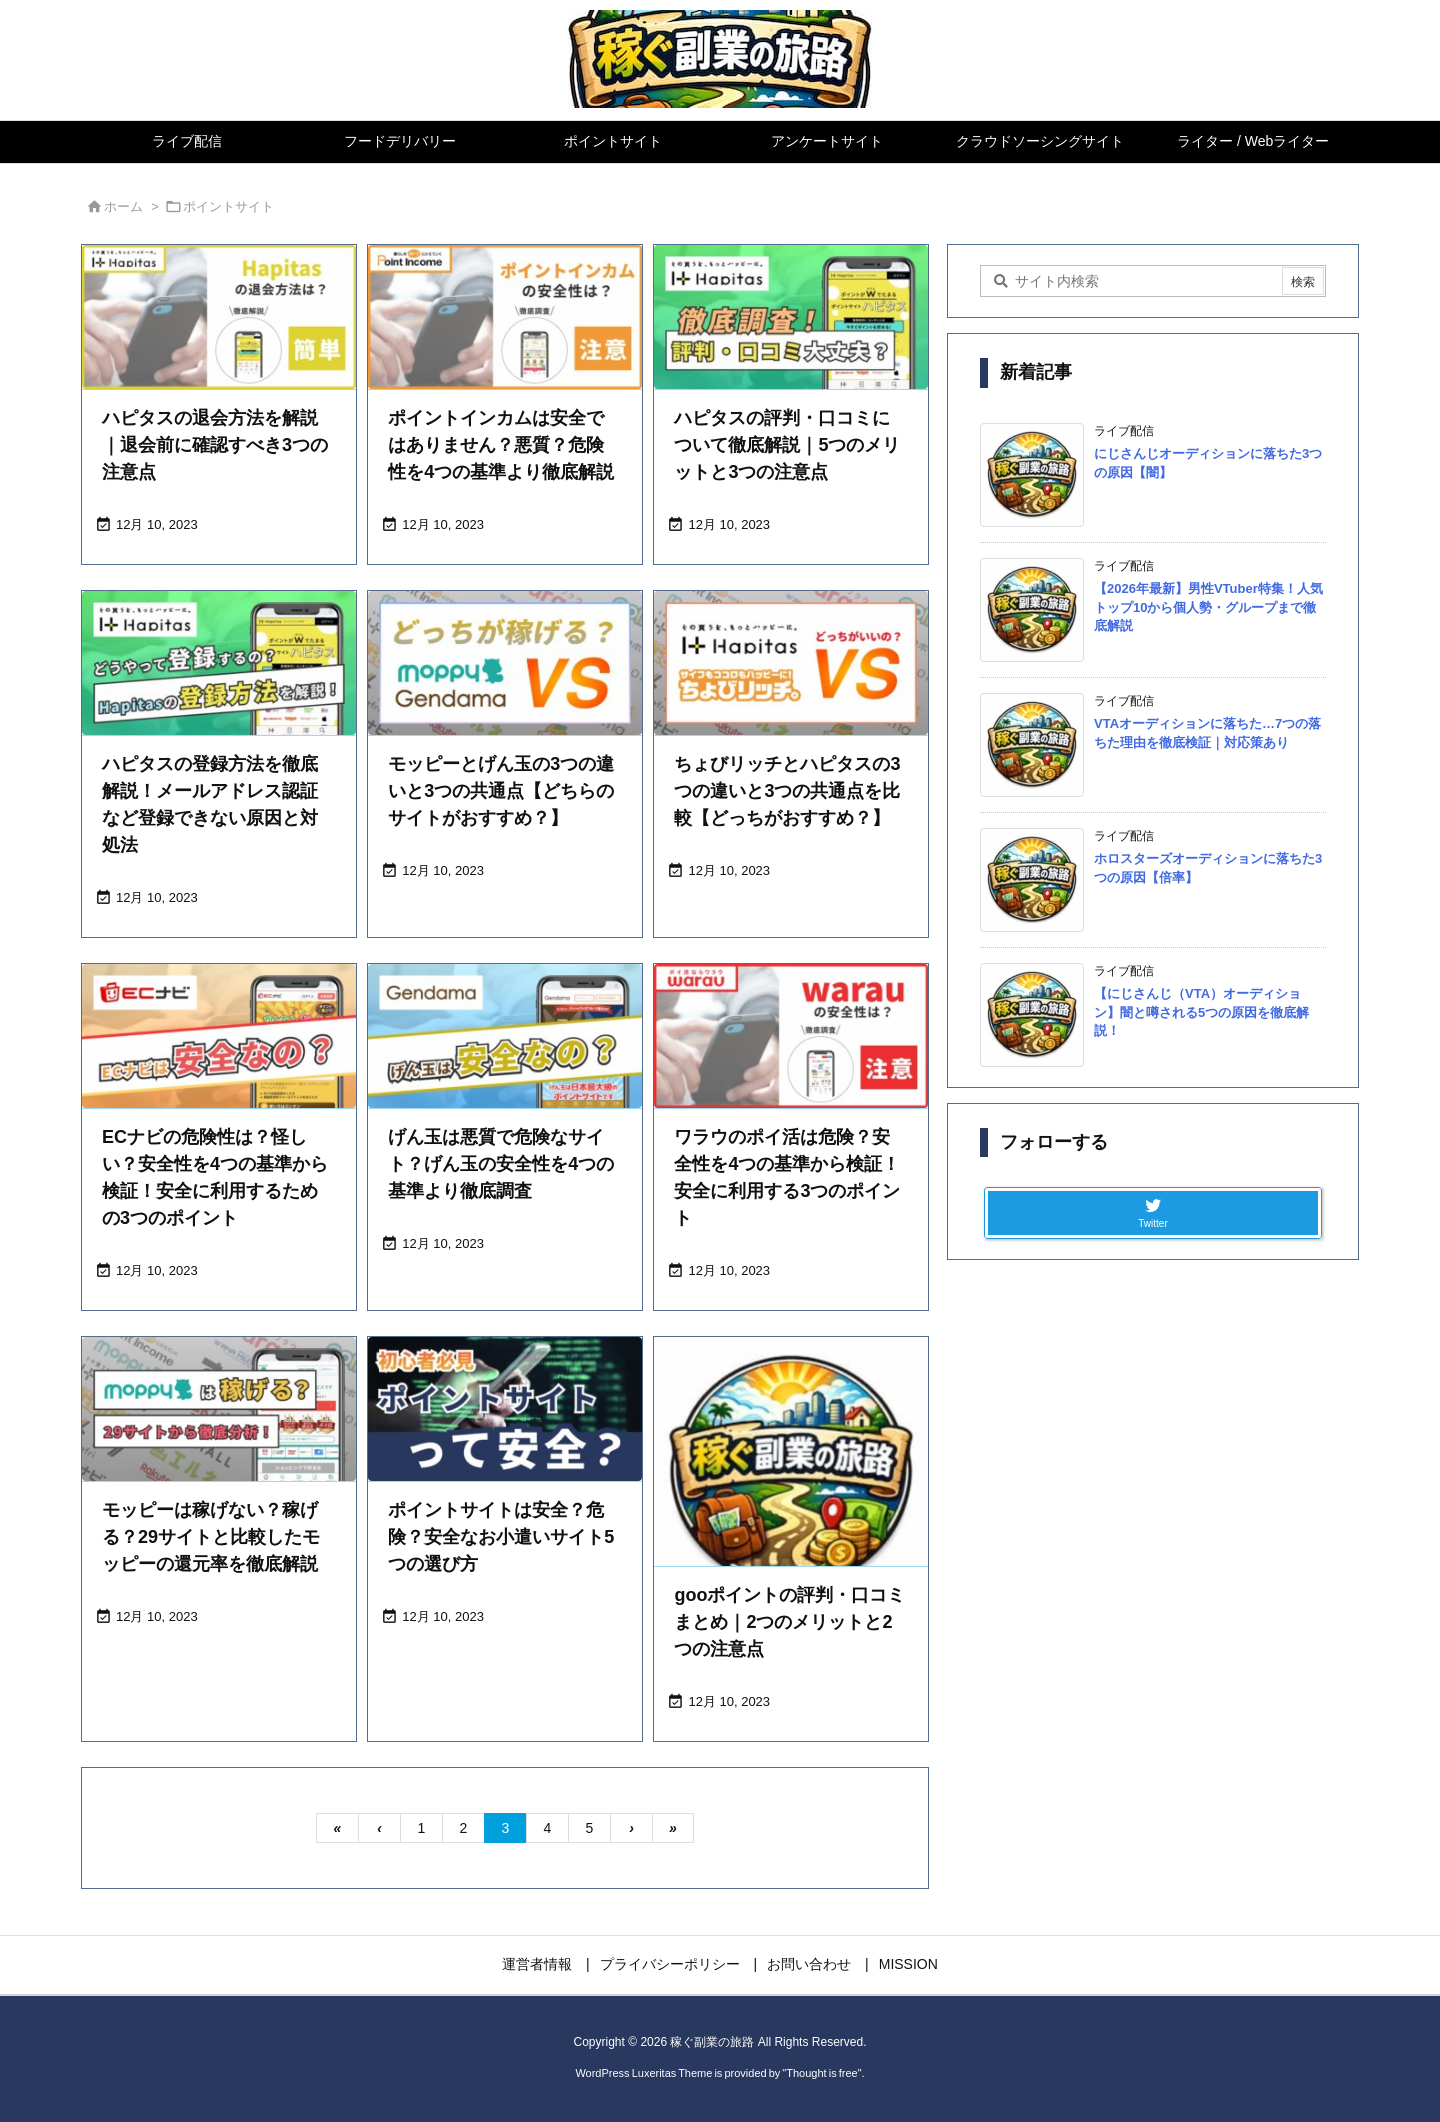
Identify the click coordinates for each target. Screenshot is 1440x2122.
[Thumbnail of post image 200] (505, 1409)
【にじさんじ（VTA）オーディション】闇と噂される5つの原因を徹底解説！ (1201, 1011)
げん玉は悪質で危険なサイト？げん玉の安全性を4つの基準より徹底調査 (501, 1164)
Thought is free (821, 2073)
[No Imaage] (791, 1474)
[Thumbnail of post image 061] (219, 1409)
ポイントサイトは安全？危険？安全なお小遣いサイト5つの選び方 (501, 1537)
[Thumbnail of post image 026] (219, 1036)
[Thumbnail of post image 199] (219, 663)
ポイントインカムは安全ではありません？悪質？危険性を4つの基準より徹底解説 (501, 445)
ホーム (123, 206)
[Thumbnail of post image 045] (505, 663)
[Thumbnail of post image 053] (219, 317)
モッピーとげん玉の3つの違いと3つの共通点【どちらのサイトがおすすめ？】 (501, 791)
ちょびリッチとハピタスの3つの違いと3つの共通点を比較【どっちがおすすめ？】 (787, 791)
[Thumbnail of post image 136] (791, 663)
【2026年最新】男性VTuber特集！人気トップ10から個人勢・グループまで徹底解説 (1208, 606)
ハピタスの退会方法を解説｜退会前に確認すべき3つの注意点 (215, 445)
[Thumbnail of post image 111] (505, 317)
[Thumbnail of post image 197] (505, 1036)
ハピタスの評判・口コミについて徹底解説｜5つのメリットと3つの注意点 (787, 445)
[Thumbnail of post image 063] (791, 1036)
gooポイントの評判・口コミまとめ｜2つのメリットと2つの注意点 (789, 1622)
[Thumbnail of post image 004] (791, 317)
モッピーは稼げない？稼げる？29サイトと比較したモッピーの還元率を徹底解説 (211, 1537)
